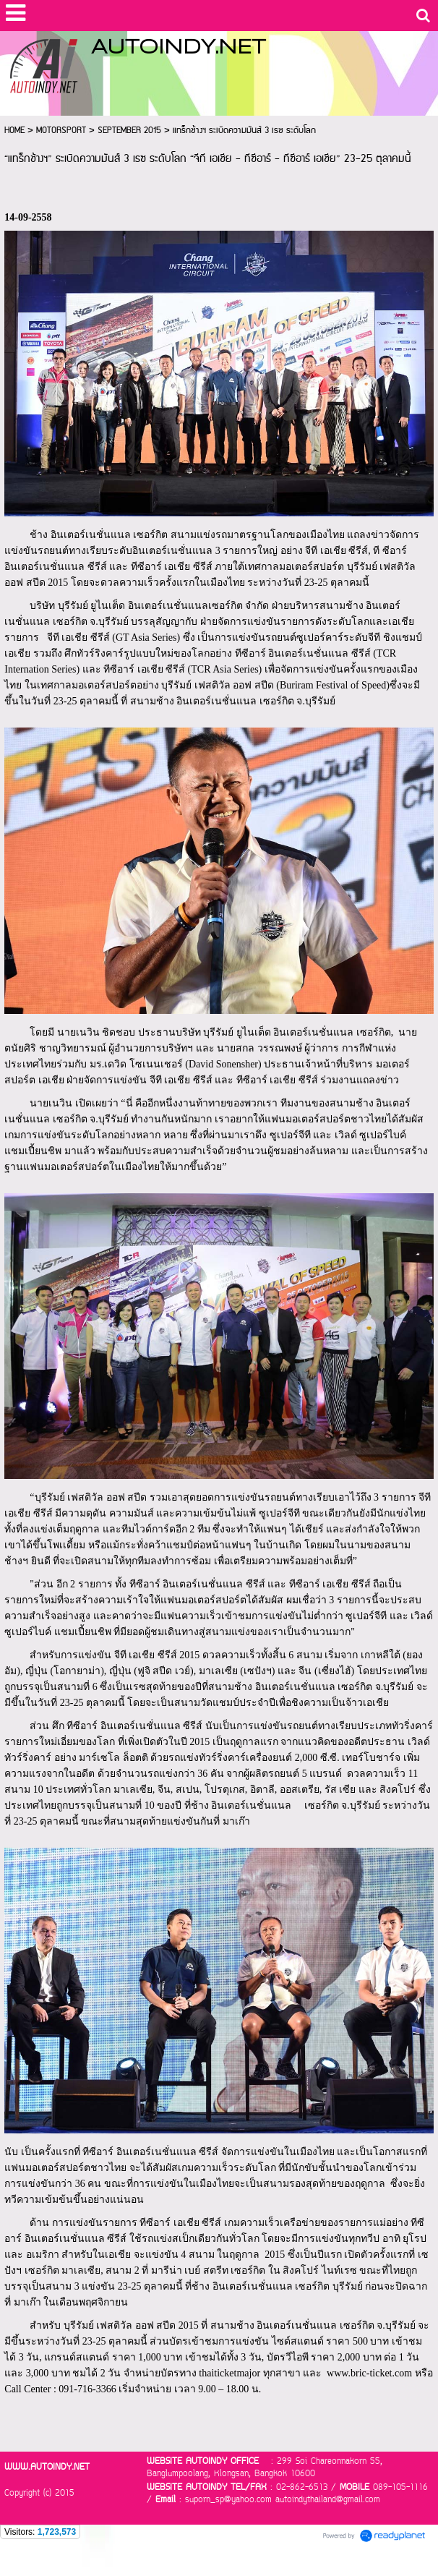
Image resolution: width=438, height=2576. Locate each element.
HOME (14, 130)
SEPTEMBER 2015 (129, 130)
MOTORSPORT (61, 130)
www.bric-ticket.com (369, 2373)
